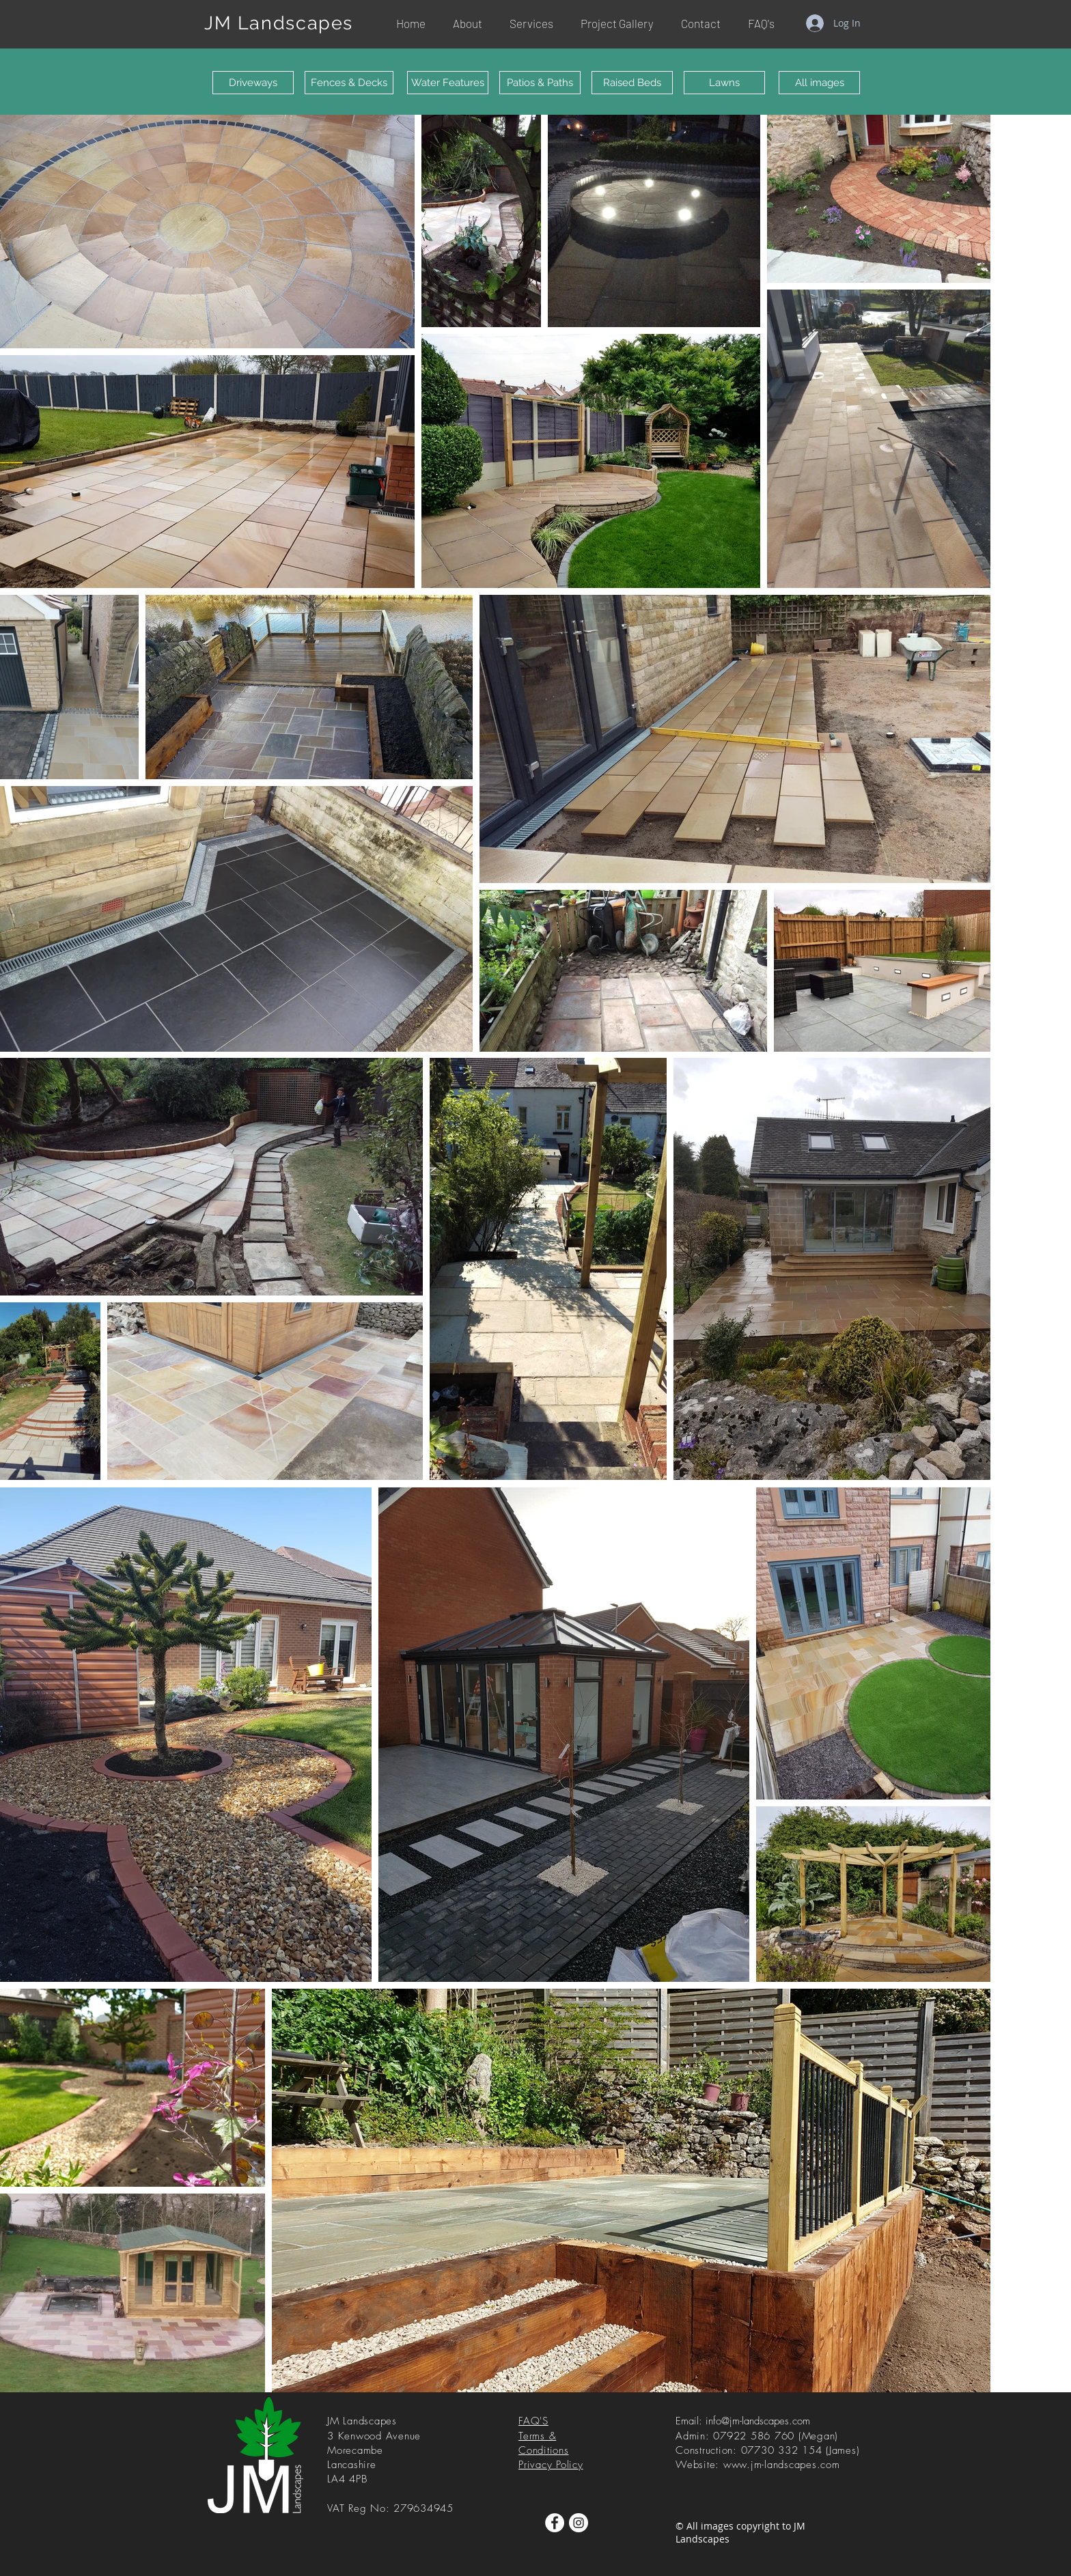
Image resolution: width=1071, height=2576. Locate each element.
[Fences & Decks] (349, 82)
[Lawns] (724, 82)
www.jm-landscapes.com (781, 2465)
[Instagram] (578, 2522)
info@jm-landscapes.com (758, 2421)
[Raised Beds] (632, 82)
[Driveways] (253, 82)
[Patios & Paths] (540, 82)
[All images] (819, 82)
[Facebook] (554, 2522)
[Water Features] (447, 82)
